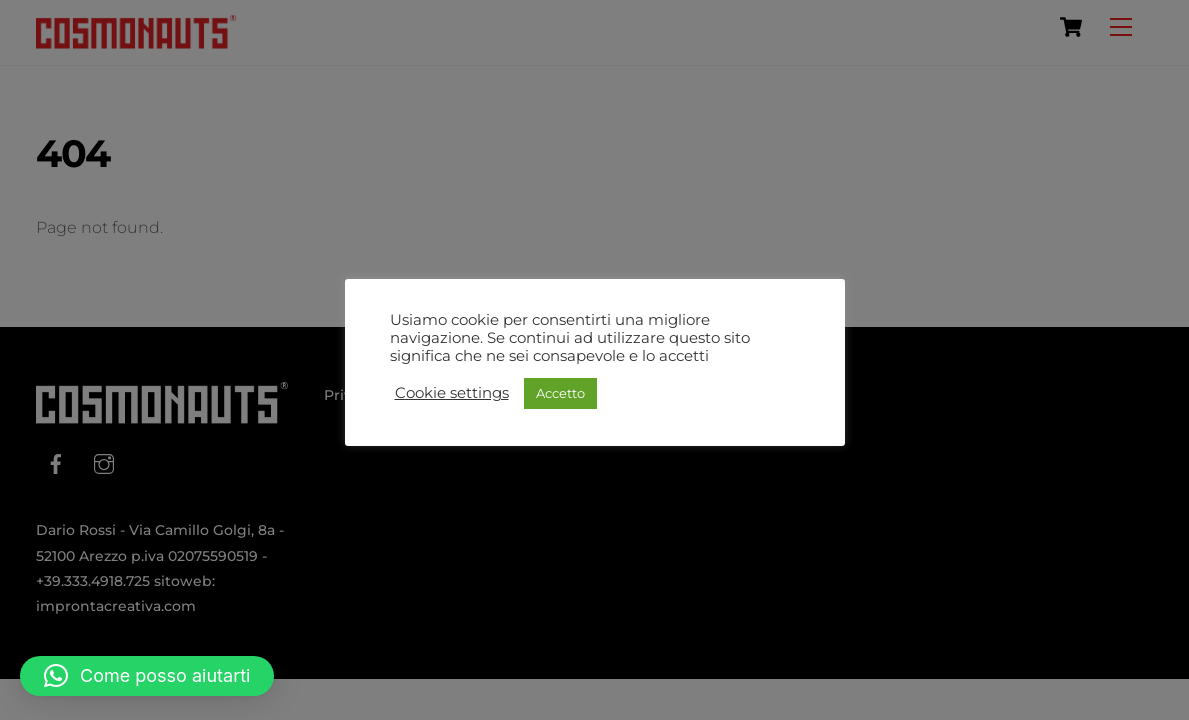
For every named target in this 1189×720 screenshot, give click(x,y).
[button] (147, 676)
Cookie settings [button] (452, 393)
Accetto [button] (560, 393)
